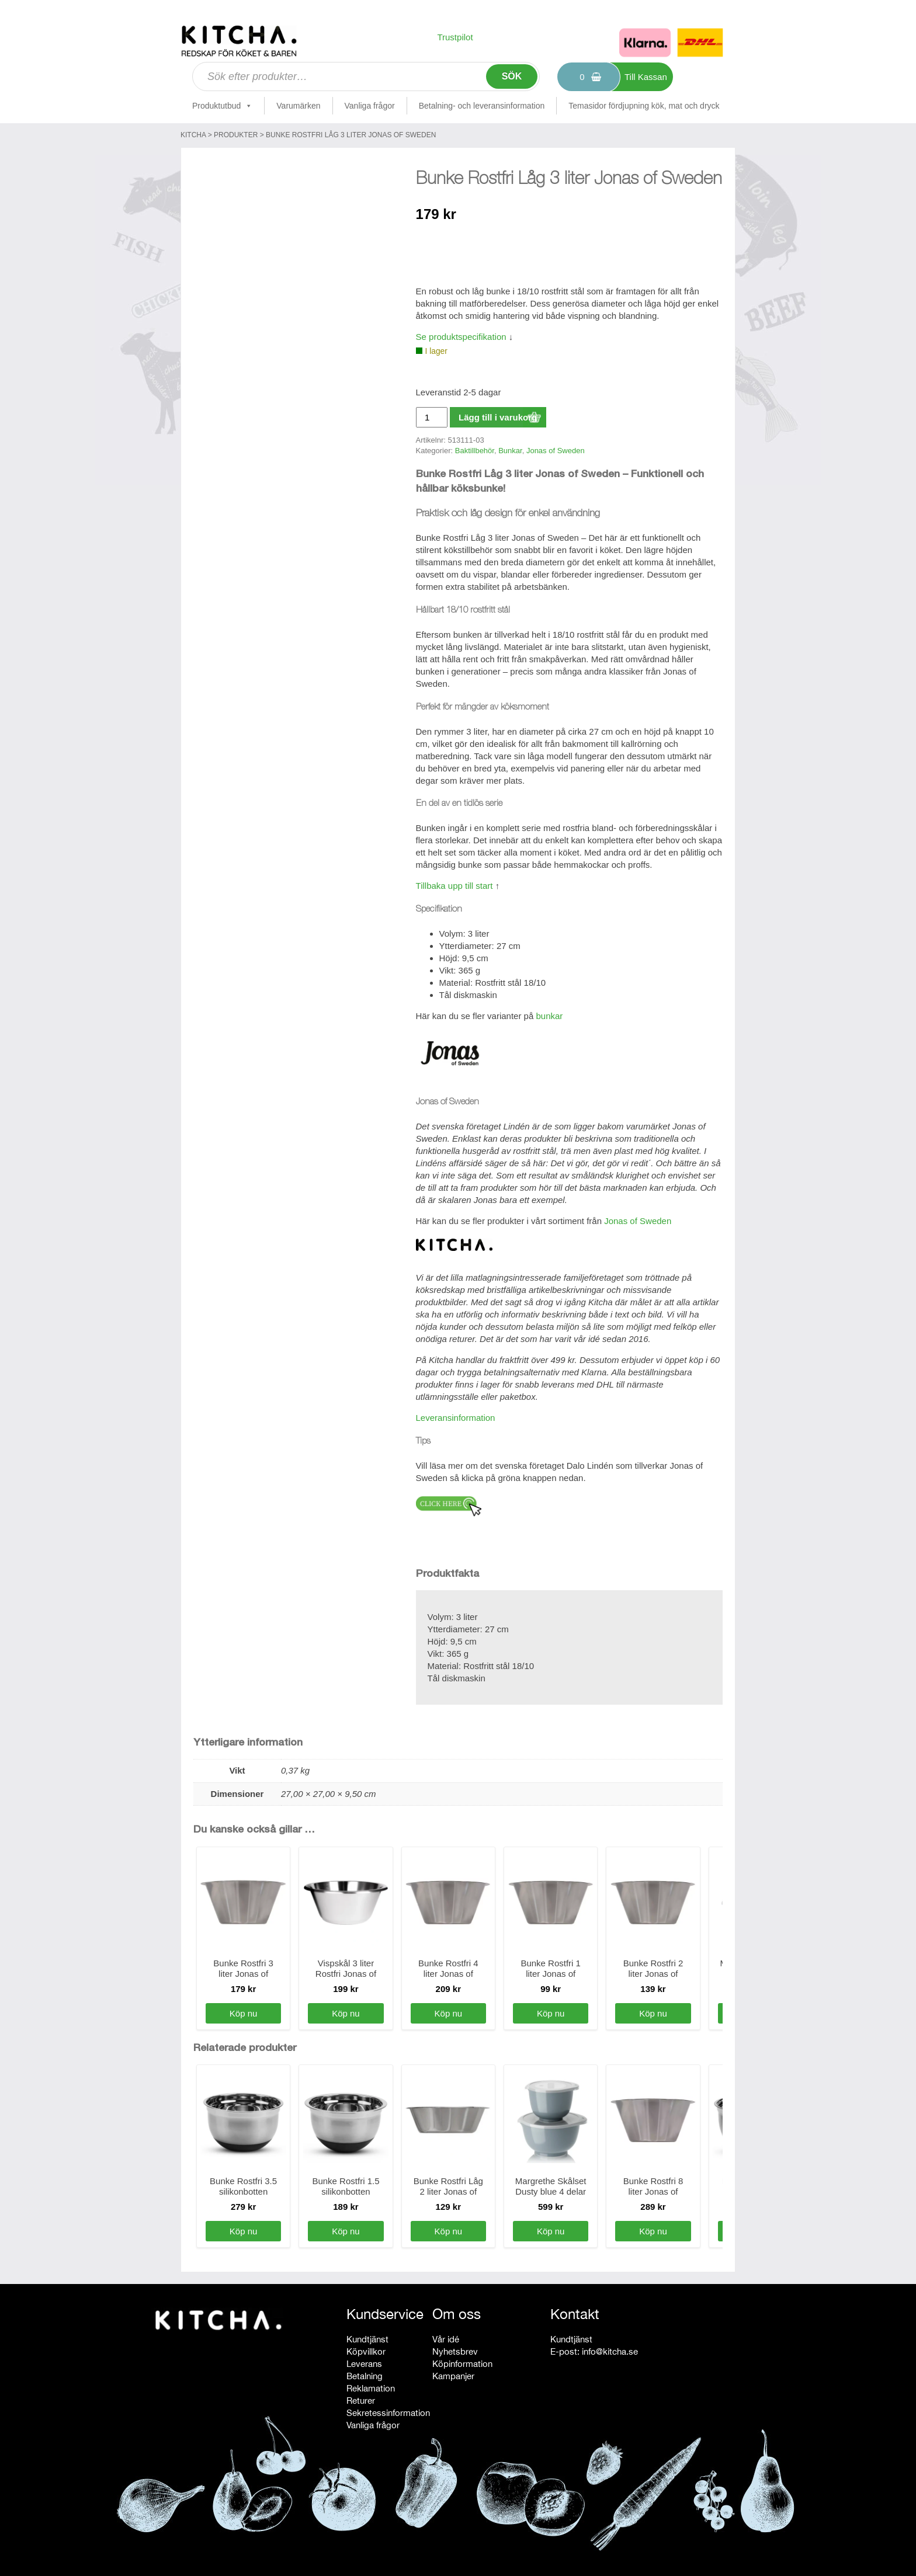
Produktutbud (222, 105)
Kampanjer (453, 2376)
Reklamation (370, 2388)
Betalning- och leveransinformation (482, 105)
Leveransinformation (455, 1418)
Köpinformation (462, 2364)
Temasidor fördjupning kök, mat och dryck (643, 105)
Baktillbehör (474, 450)
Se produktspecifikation (461, 337)
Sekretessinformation (388, 2413)
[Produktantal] (431, 417)
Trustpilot (455, 37)
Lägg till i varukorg (498, 417)
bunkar (549, 1016)
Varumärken (298, 105)
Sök (512, 76)
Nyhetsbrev (455, 2351)
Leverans (364, 2364)
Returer (360, 2400)
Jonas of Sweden (555, 450)
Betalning (364, 2376)
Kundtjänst (367, 2339)
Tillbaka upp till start (454, 886)
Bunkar (510, 450)
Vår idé (445, 2339)
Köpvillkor (366, 2351)
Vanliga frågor (370, 105)
